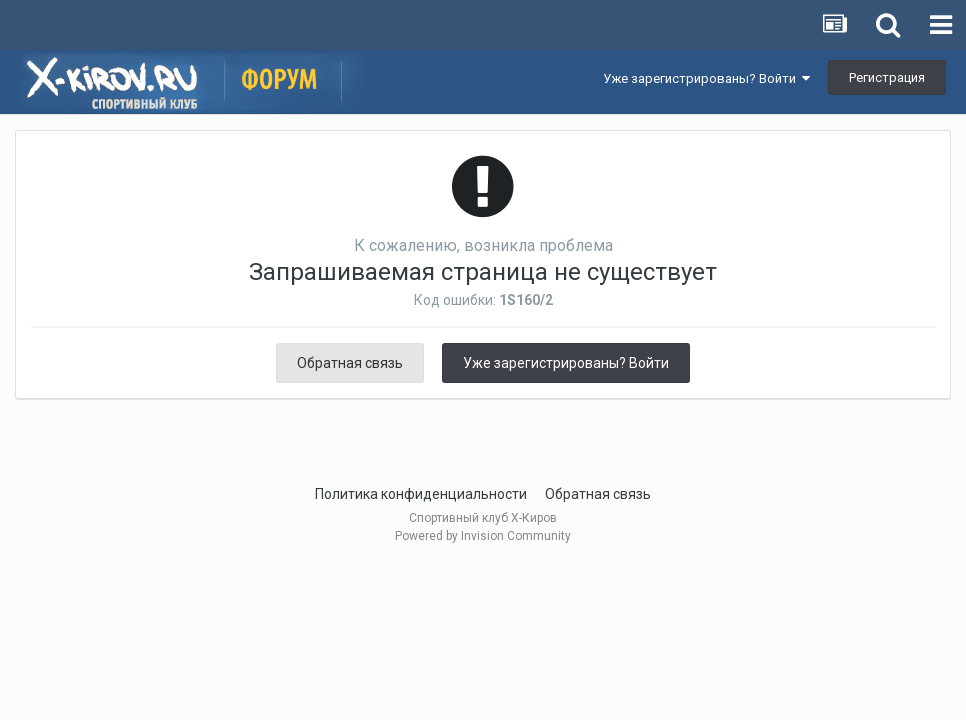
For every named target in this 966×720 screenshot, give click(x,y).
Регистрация (887, 77)
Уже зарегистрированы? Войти (706, 78)
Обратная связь (350, 363)
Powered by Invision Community (483, 536)
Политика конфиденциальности (421, 494)
